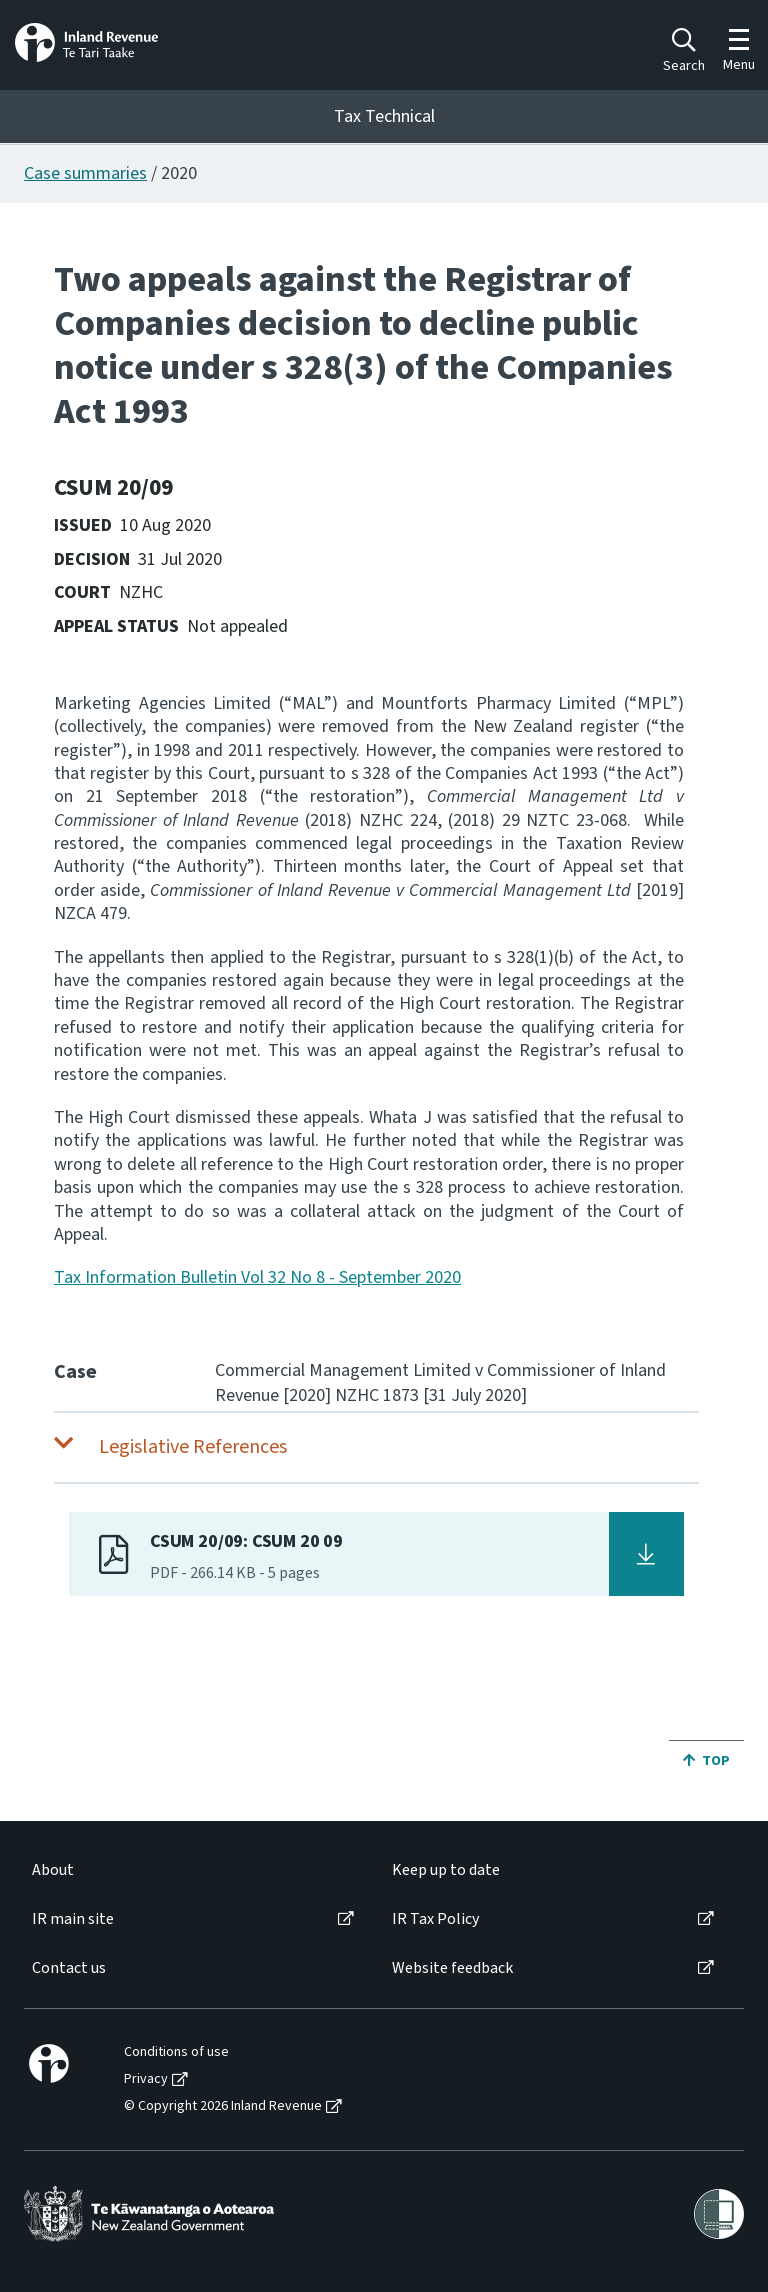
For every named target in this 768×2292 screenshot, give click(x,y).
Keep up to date (446, 1870)
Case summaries (85, 173)
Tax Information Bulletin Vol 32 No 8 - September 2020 (257, 1277)
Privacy (146, 2079)
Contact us (69, 1968)
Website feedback (452, 1968)
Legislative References (193, 1447)
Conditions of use (176, 2052)
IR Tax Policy (435, 1919)
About (53, 1870)
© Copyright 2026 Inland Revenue (223, 2106)
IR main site (73, 1919)
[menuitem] (191, 1870)
